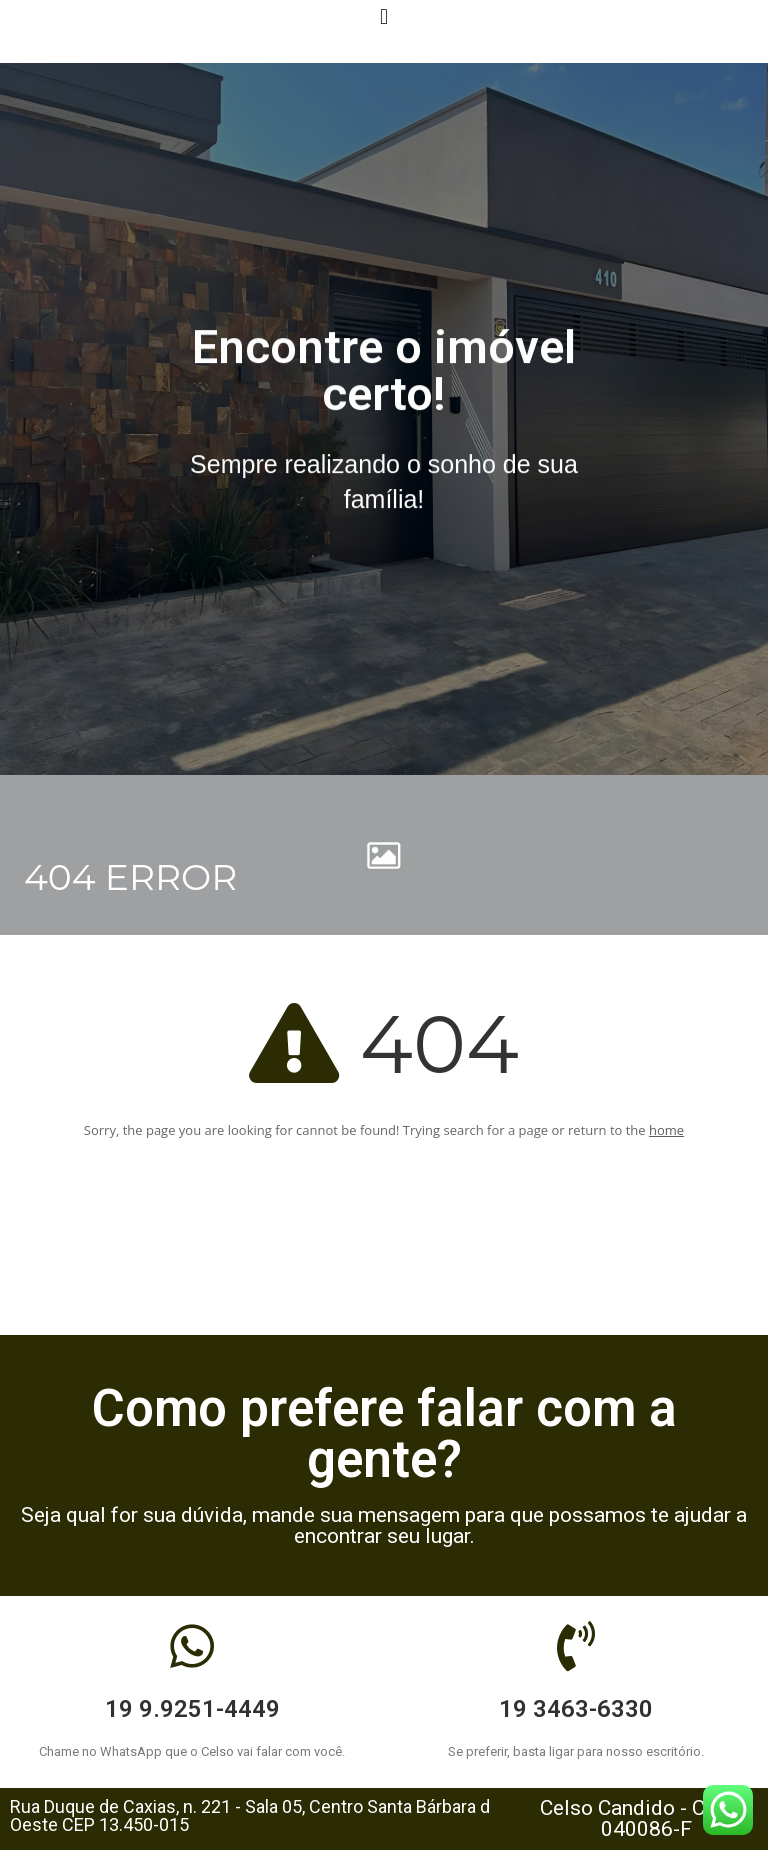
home (666, 1130)
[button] (383, 16)
